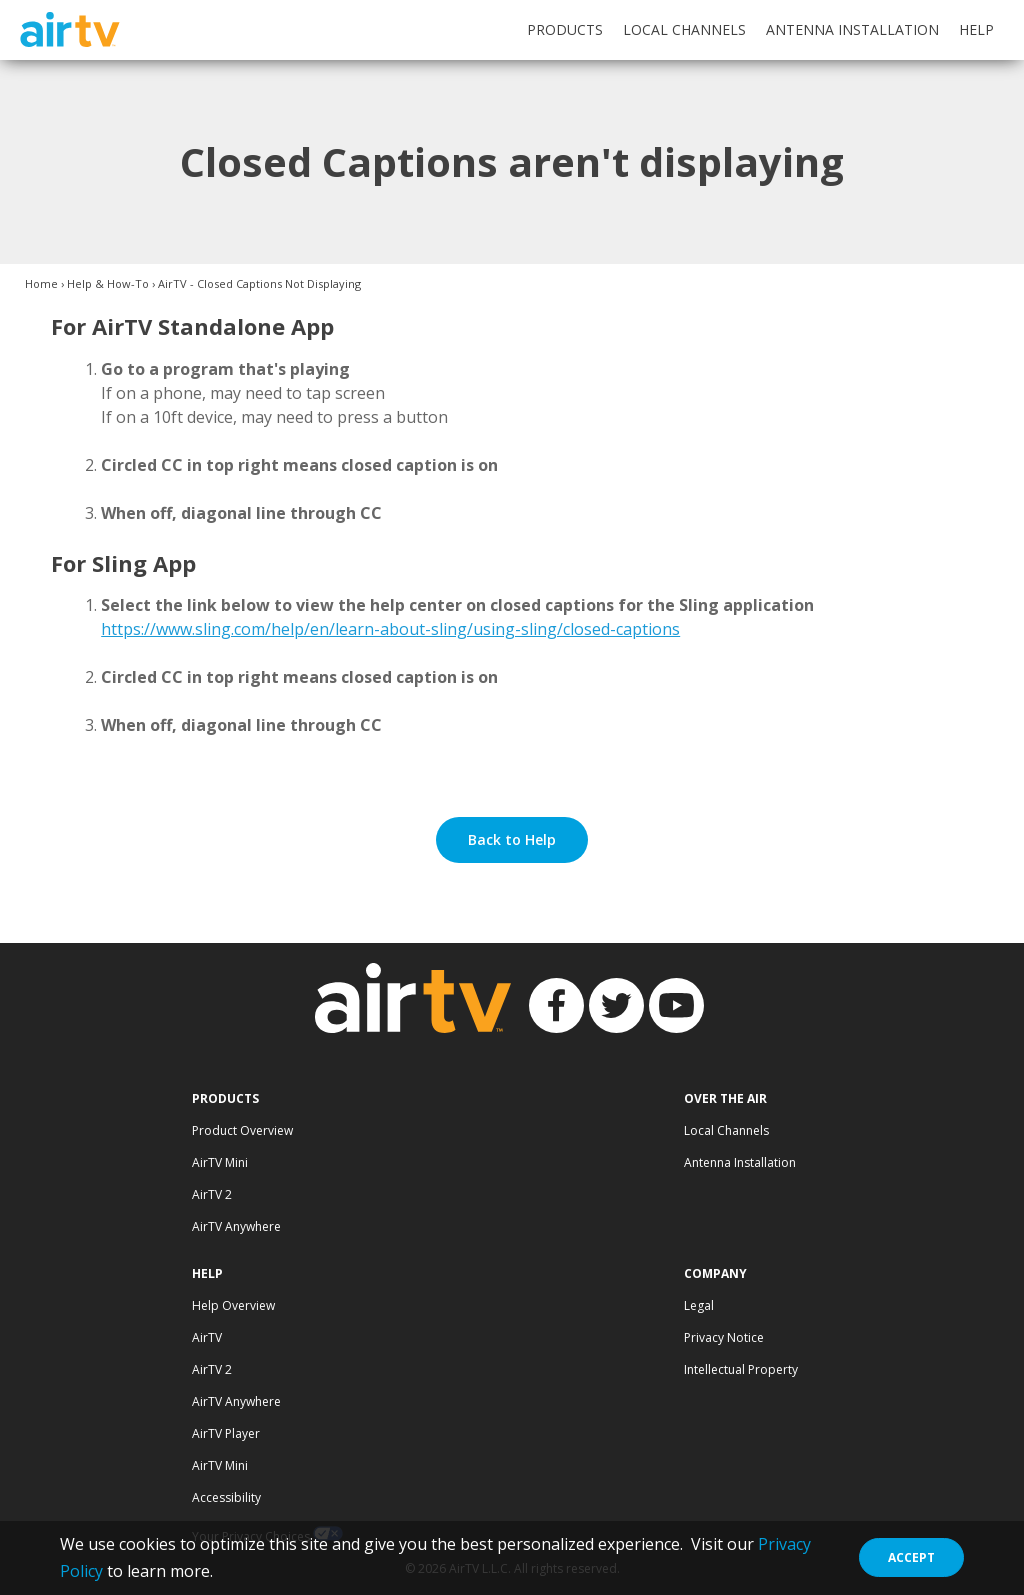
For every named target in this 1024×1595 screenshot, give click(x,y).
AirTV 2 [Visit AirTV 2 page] (212, 1194)
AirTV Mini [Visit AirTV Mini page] (220, 1162)
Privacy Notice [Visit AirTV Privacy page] (724, 1337)
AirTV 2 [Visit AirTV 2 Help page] (212, 1369)
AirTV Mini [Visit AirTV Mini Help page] (220, 1465)
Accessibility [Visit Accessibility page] (226, 1497)
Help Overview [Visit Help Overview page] (233, 1305)
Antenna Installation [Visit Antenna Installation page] (740, 1162)
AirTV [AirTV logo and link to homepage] (69, 29)
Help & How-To (108, 283)
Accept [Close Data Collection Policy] (911, 1557)
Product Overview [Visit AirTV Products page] (242, 1130)
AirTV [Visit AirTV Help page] (207, 1337)
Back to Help (512, 839)
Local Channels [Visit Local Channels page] (726, 1130)
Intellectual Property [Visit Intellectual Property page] (741, 1369)
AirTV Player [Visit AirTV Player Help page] (226, 1433)
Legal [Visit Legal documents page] (699, 1305)
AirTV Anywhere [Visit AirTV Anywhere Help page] (236, 1401)
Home (41, 283)
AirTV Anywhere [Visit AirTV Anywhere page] (236, 1226)
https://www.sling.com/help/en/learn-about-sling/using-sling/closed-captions (390, 629)
